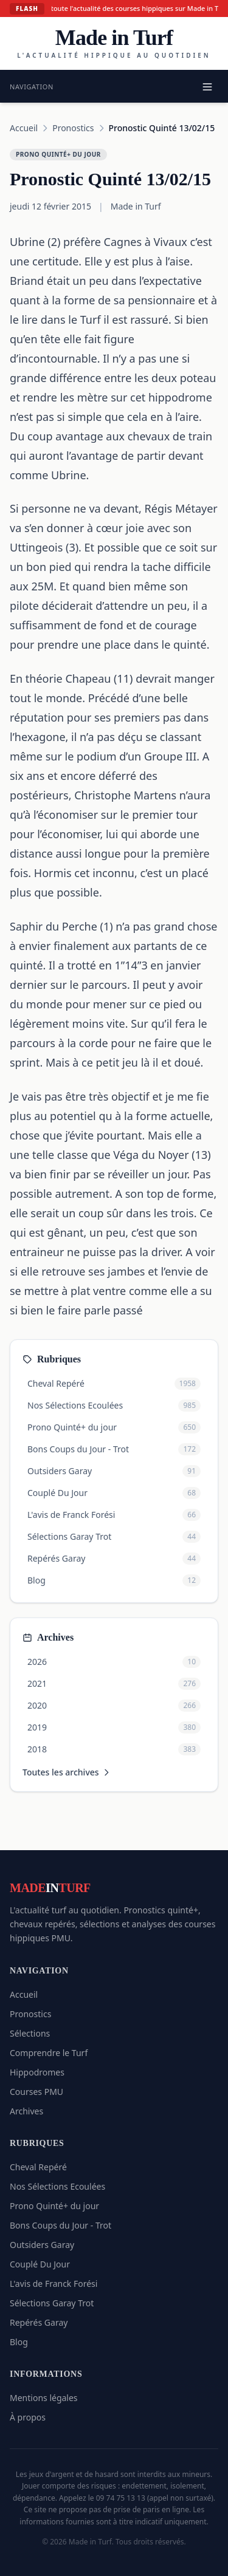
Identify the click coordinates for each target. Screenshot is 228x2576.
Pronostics (73, 128)
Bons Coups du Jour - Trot (60, 2225)
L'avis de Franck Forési (53, 2283)
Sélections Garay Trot (52, 2303)
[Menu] (207, 87)
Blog (19, 2342)
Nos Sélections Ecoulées (57, 2186)
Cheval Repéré (38, 2167)
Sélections (30, 2033)
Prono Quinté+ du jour (54, 2206)
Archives (26, 2111)
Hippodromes (37, 2072)
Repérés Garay (38, 2322)
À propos (28, 2417)
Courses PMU (36, 2091)
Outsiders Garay (42, 2244)
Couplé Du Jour (40, 2264)
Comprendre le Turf (49, 2052)
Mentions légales (44, 2397)
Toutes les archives (66, 1772)
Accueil (24, 128)
